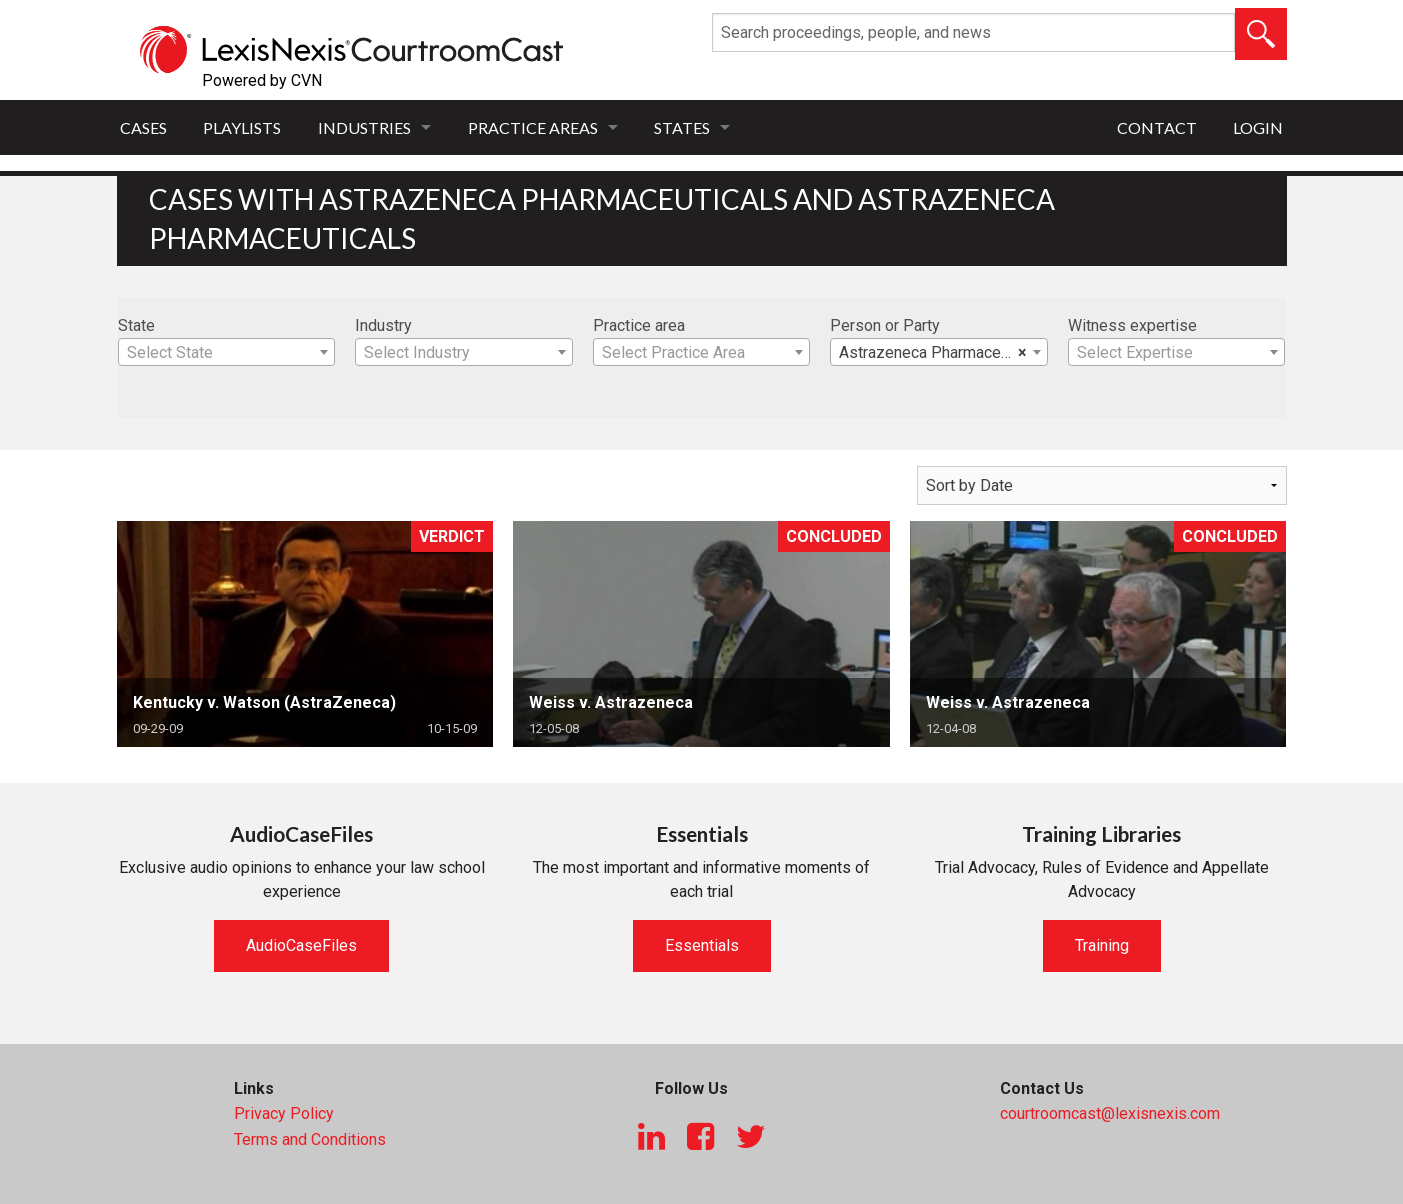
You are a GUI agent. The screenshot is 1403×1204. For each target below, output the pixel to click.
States (682, 127)
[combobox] (227, 352)
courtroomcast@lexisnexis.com (1110, 1113)
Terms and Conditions (310, 1139)
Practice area (639, 325)
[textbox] (227, 353)
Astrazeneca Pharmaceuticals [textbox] (943, 353)
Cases (143, 127)
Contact (1157, 127)
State (136, 325)
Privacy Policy (284, 1113)
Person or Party (885, 325)
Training (1102, 945)
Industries (364, 127)
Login (1258, 127)
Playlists (242, 127)
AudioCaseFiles (301, 945)
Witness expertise (1132, 325)
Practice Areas (533, 127)
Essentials (702, 945)
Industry (383, 325)
